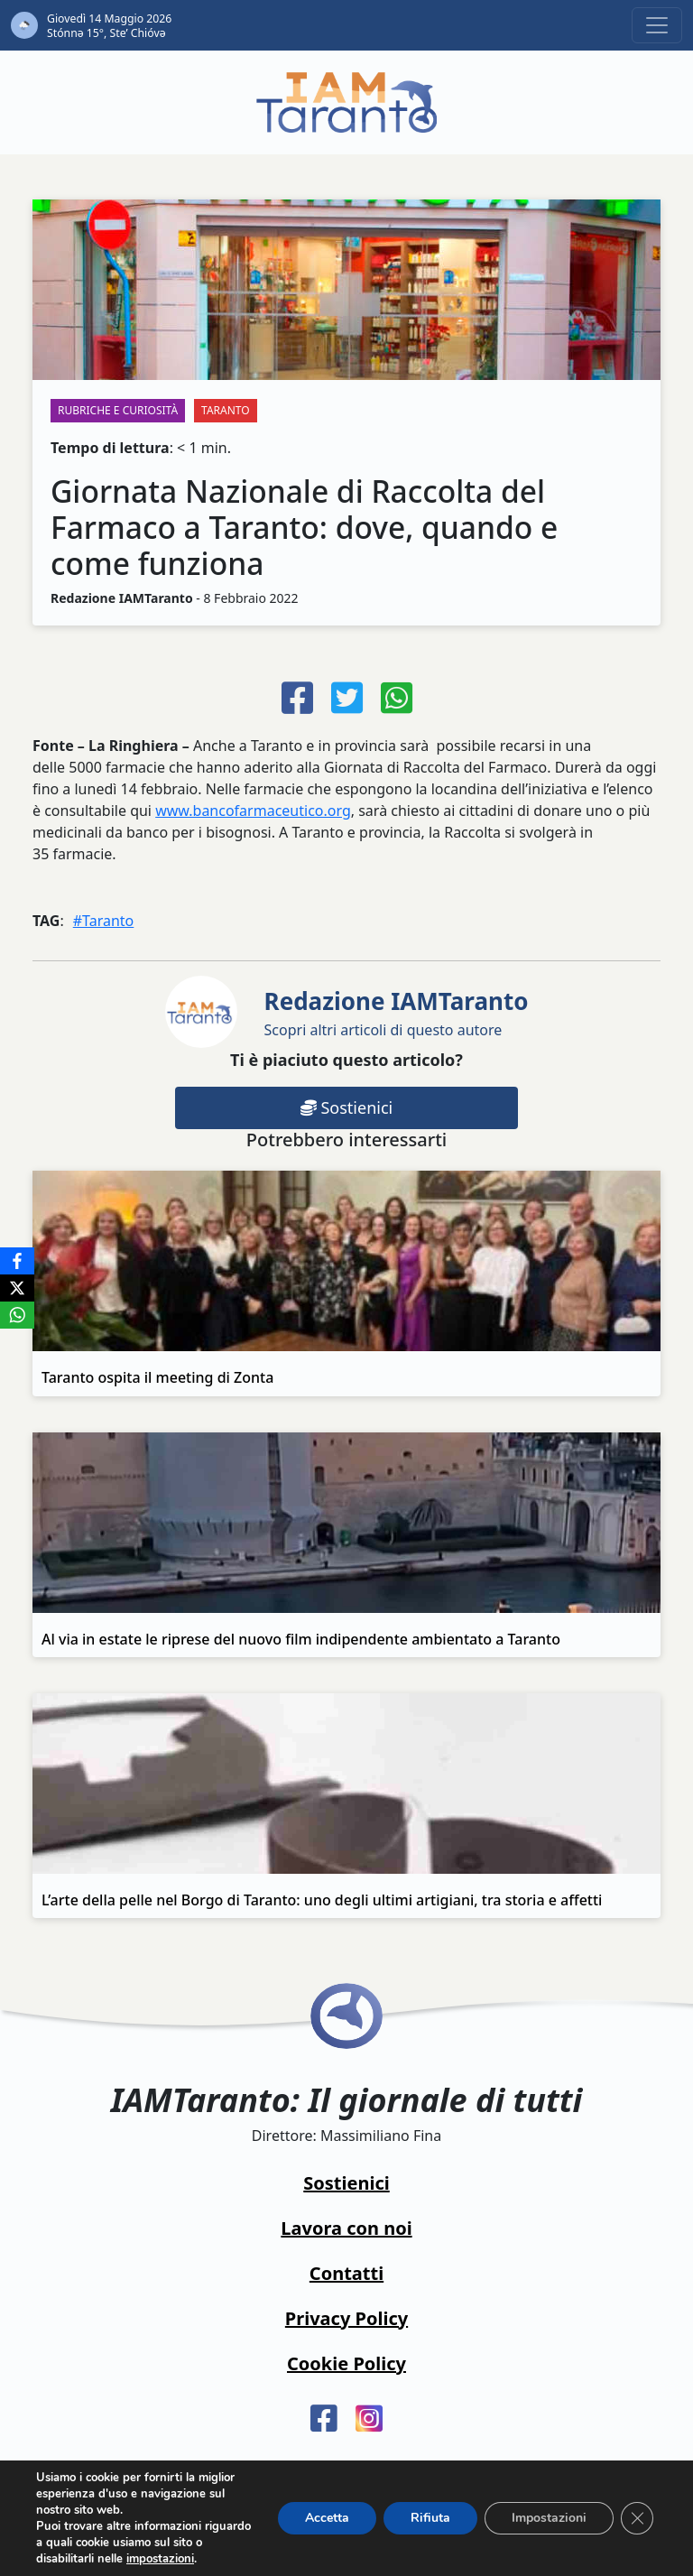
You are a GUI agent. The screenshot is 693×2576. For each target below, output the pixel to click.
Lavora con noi (346, 2228)
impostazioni (160, 2559)
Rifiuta (430, 2517)
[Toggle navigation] (657, 25)
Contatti (346, 2273)
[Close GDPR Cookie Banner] (637, 2518)
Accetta (327, 2517)
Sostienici (346, 1107)
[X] (17, 1288)
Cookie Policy (346, 2363)
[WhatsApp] (17, 1315)
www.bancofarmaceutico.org (253, 810)
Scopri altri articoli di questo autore (396, 1012)
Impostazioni (549, 2517)
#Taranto (103, 921)
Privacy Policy (346, 2318)
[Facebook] (17, 1260)
